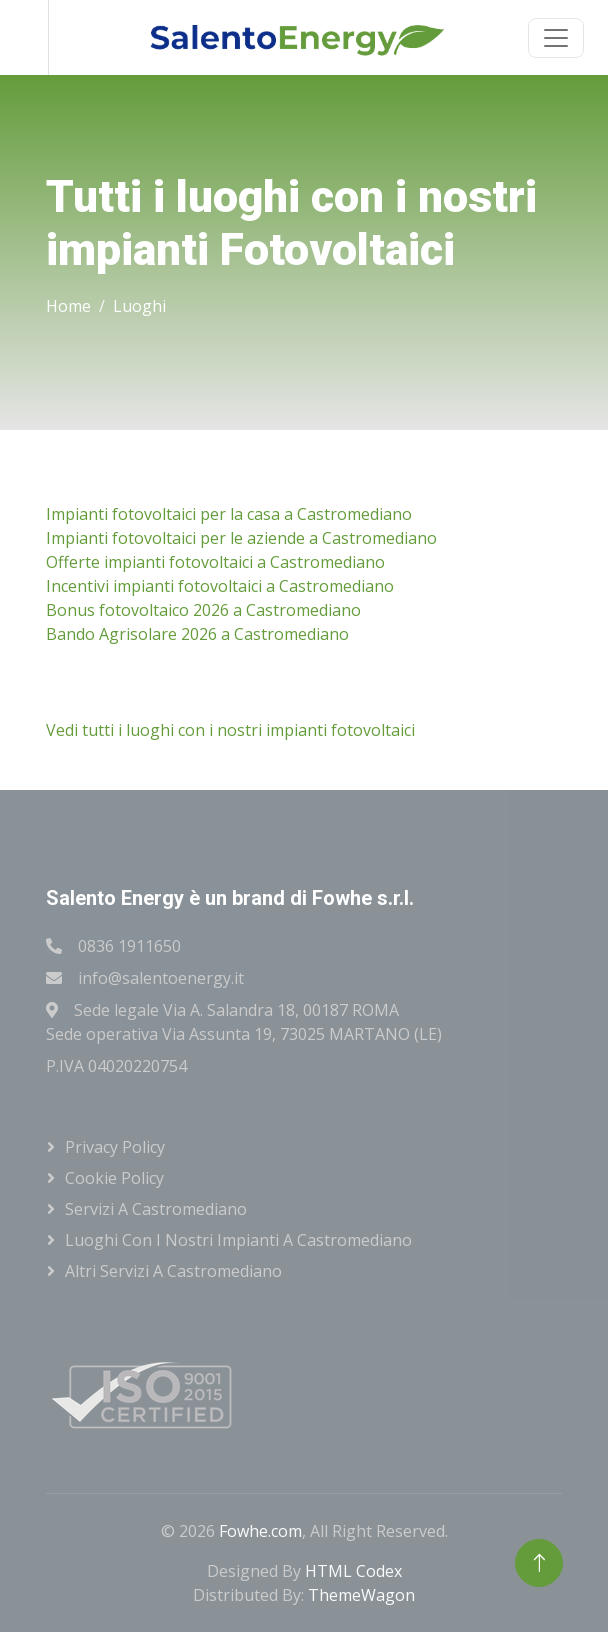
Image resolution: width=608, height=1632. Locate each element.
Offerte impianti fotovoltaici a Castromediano (215, 562)
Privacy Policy (115, 1147)
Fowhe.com (260, 1531)
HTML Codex (353, 1571)
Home (68, 306)
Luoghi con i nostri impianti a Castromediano (238, 1240)
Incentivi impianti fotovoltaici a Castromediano (220, 586)
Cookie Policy (114, 1178)
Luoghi (139, 306)
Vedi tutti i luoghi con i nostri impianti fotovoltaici (230, 730)
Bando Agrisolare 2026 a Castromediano (197, 634)
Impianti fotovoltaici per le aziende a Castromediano (241, 538)
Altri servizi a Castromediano (173, 1271)
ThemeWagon (361, 1595)
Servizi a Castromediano (156, 1209)
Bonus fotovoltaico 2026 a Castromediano (203, 610)
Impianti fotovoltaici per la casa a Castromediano (229, 514)
